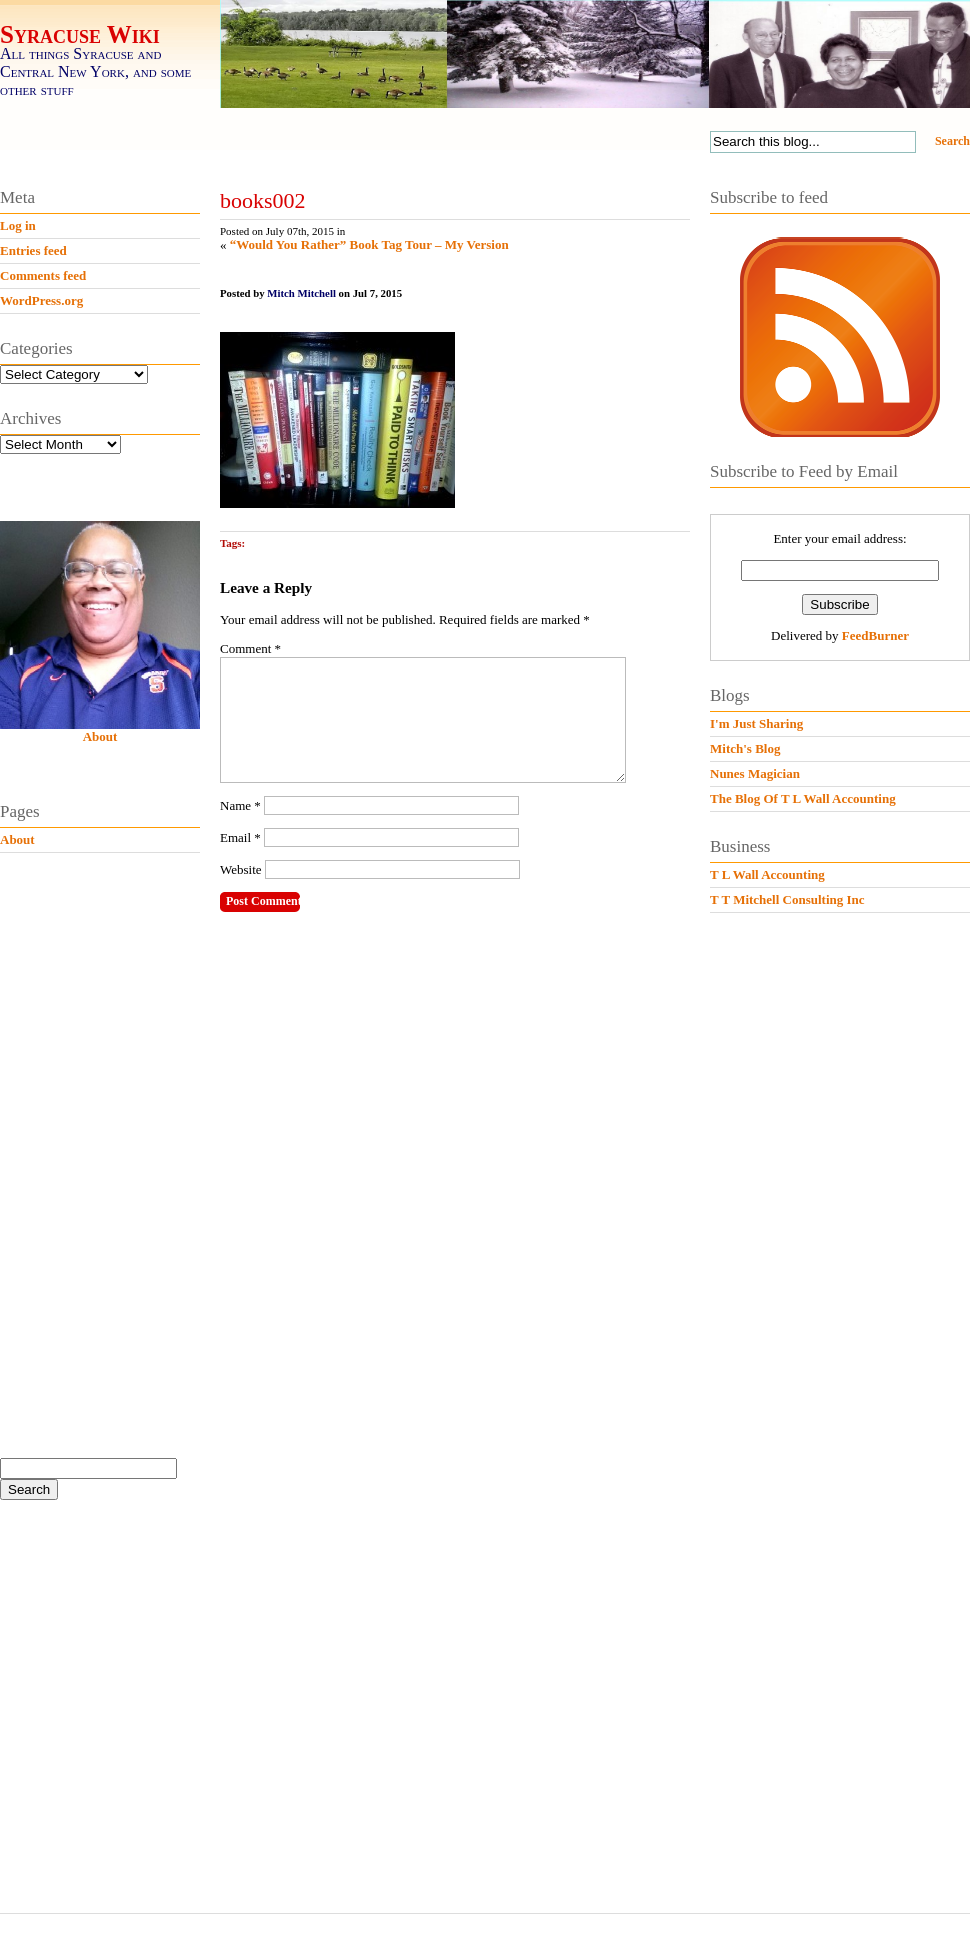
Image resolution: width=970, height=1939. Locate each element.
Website (241, 893)
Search (952, 141)
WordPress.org (41, 300)
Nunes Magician (755, 773)
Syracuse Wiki (80, 34)
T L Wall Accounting (767, 874)
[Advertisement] (112, 1183)
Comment (250, 648)
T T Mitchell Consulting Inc (787, 899)
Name (240, 829)
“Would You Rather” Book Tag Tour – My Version (369, 244)
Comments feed (43, 275)
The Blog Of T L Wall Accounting (803, 798)
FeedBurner (875, 635)
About (100, 736)
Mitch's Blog (745, 748)
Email (240, 861)
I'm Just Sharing (756, 723)
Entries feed (33, 250)
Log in (18, 225)
